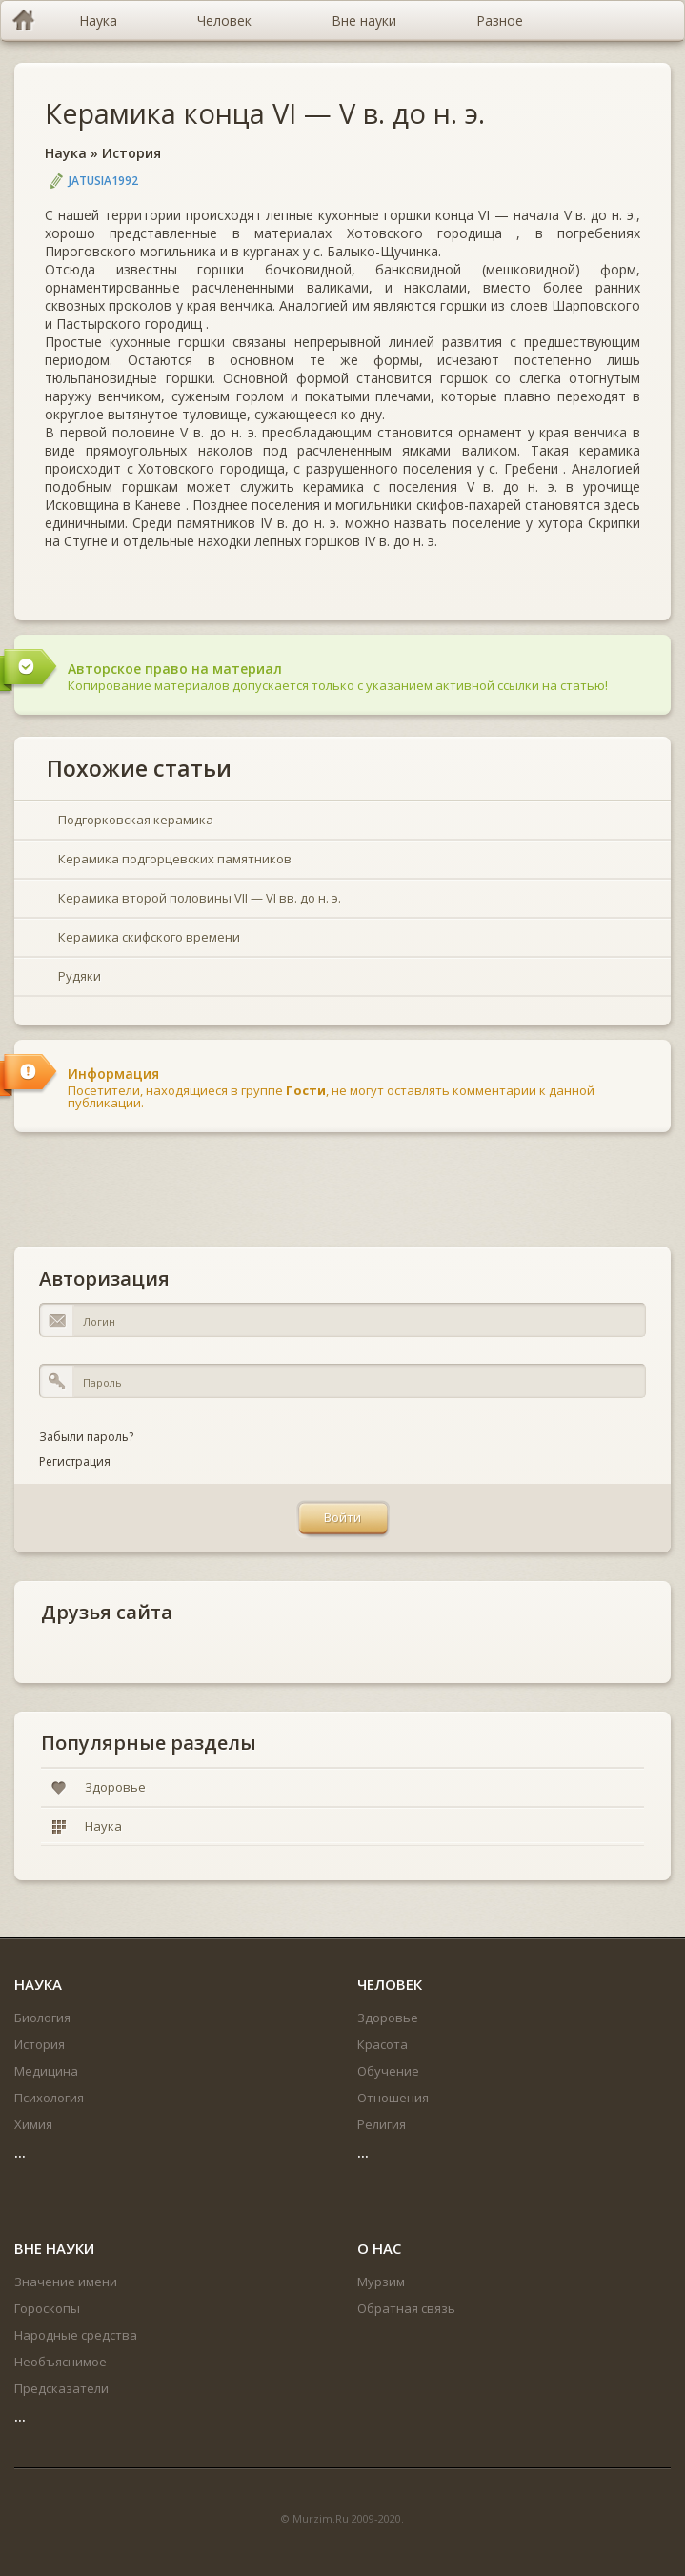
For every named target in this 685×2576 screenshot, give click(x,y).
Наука (66, 153)
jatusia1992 (103, 180)
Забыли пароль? (86, 1437)
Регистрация (75, 1461)
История (131, 153)
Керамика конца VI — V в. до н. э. (265, 113)
